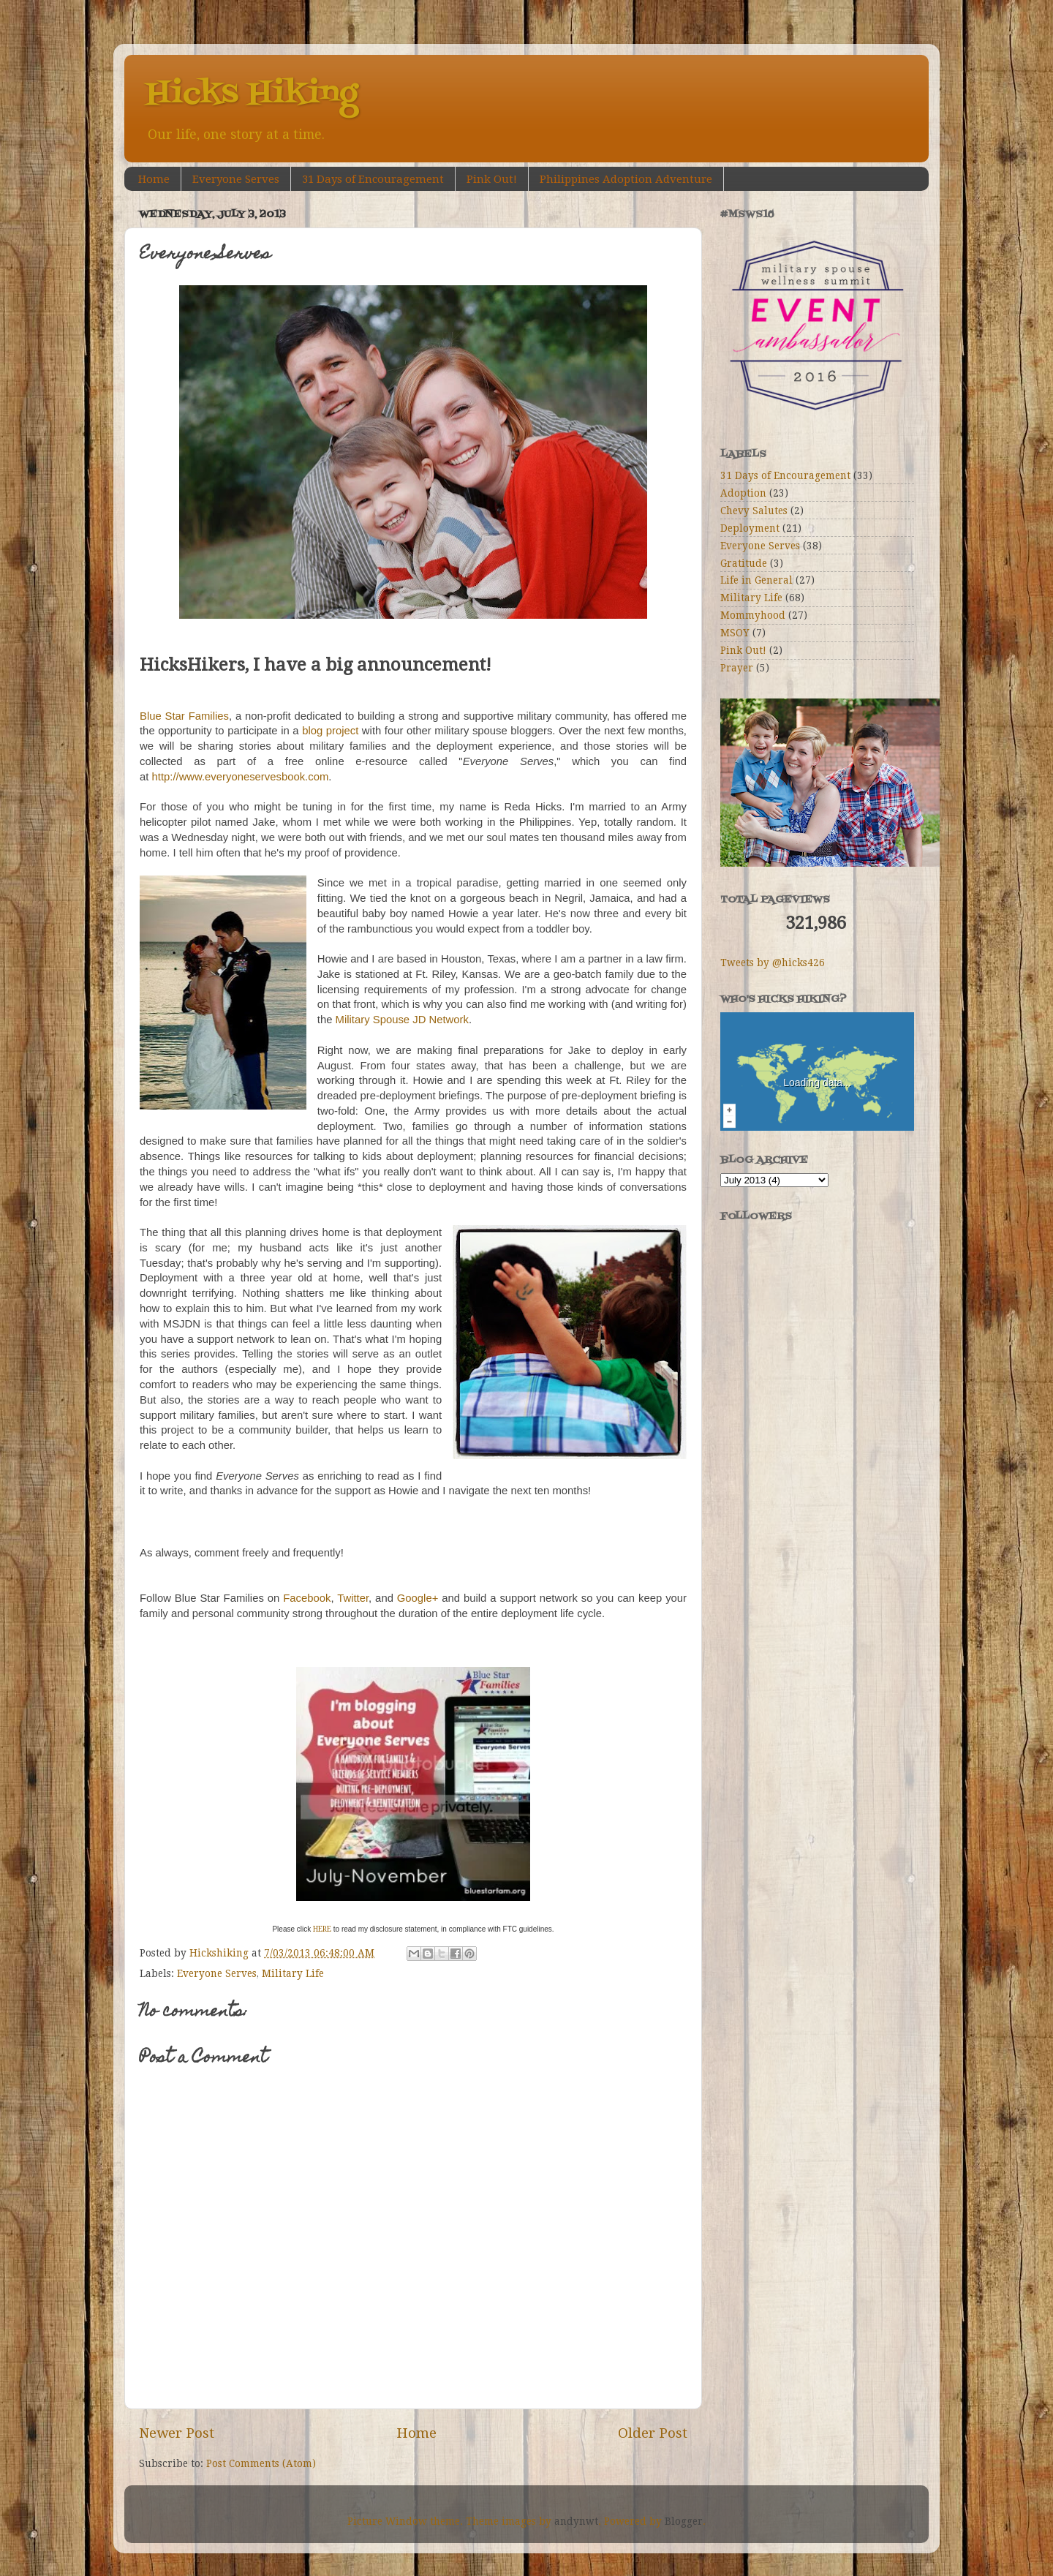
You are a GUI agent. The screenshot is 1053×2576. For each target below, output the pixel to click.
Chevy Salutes (754, 510)
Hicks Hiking (252, 94)
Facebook (307, 1598)
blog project (330, 731)
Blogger (684, 2521)
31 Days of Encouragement (373, 179)
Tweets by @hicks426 (772, 962)
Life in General (756, 580)
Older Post (652, 2433)
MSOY (735, 633)
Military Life (293, 1973)
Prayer (736, 668)
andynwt (576, 2521)
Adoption (743, 493)
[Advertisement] (793, 1437)
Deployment (750, 528)
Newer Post (176, 2433)
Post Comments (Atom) (261, 2463)
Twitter (353, 1598)
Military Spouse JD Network (402, 1019)
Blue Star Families (184, 716)
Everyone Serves (235, 179)
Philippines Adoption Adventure (626, 179)
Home (154, 179)
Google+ (418, 1598)
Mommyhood (752, 615)
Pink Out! (492, 179)
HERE (322, 1929)
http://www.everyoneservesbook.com (240, 777)
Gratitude (743, 563)
